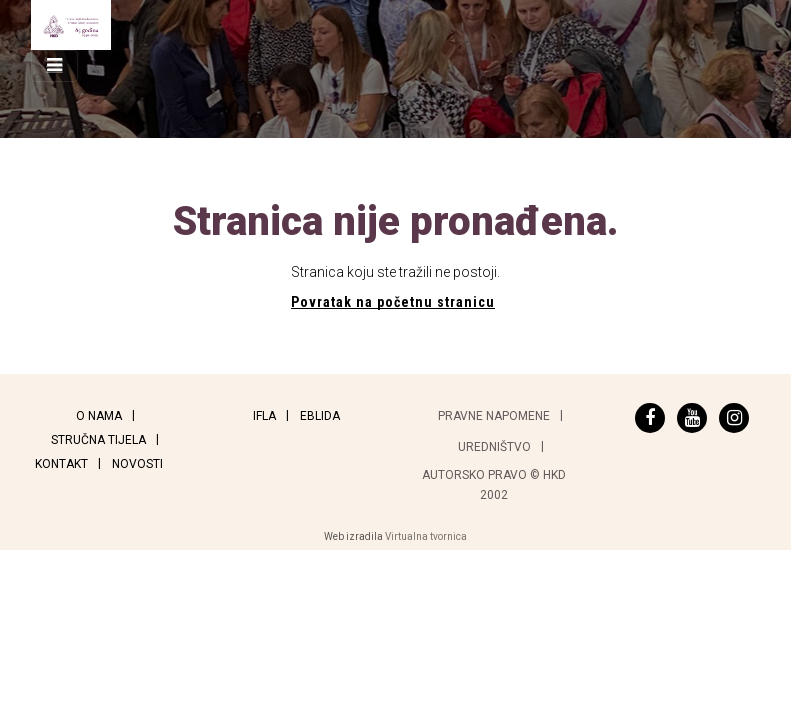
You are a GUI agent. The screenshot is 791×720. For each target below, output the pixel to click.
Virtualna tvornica (426, 536)
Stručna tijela (98, 440)
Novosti (137, 464)
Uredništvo (494, 447)
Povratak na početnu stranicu (393, 302)
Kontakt (61, 464)
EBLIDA (320, 416)
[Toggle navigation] (54, 66)
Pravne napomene (494, 416)
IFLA (264, 416)
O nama (99, 416)
